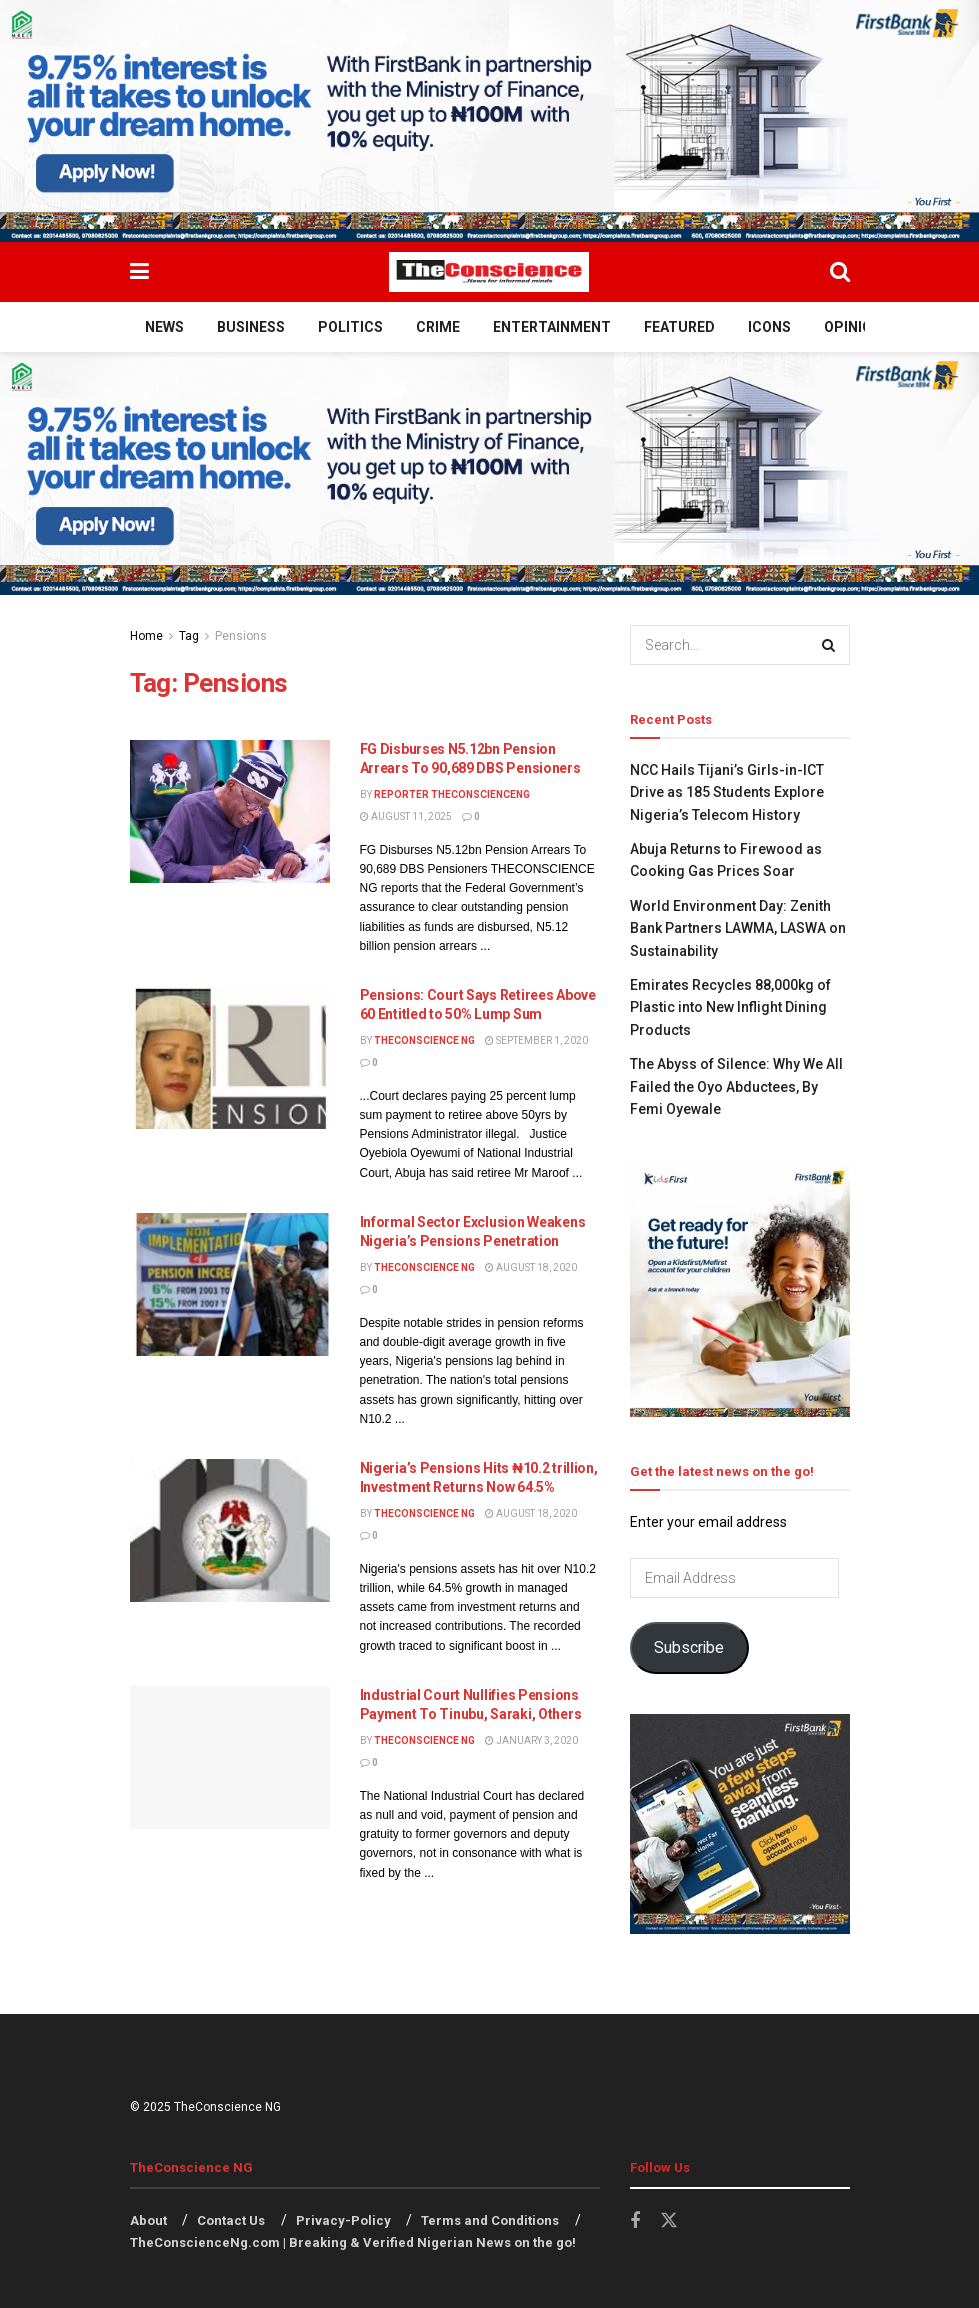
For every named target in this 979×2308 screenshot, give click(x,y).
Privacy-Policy (343, 2220)
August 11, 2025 (406, 816)
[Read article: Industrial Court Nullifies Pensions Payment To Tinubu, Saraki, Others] (230, 1757)
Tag (189, 636)
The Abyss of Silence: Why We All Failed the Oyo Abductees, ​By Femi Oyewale (736, 1086)
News (164, 327)
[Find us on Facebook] (635, 2221)
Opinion (853, 327)
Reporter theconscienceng (452, 794)
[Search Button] (840, 272)
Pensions (241, 636)
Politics (350, 327)
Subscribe (689, 1647)
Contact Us (231, 2220)
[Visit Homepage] (489, 272)
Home (146, 636)
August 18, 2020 (531, 1267)
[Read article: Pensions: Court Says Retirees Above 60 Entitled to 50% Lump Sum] (230, 1057)
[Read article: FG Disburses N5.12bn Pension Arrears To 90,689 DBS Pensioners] (230, 811)
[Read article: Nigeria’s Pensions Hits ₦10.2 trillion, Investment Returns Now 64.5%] (230, 1530)
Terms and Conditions (490, 2220)
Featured (679, 327)
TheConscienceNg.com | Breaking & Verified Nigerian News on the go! (353, 2242)
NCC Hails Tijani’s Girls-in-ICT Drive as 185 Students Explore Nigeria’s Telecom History (727, 792)
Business (251, 327)
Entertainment (552, 327)
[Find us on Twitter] (669, 2221)
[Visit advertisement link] (489, 121)
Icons (769, 327)
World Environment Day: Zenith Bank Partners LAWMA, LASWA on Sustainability (738, 928)
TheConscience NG (424, 1040)
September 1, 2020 (536, 1040)
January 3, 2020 (531, 1740)
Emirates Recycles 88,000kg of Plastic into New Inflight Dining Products (730, 1007)
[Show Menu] (139, 272)
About (148, 2220)
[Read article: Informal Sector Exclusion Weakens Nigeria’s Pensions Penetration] (230, 1284)
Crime (438, 327)
